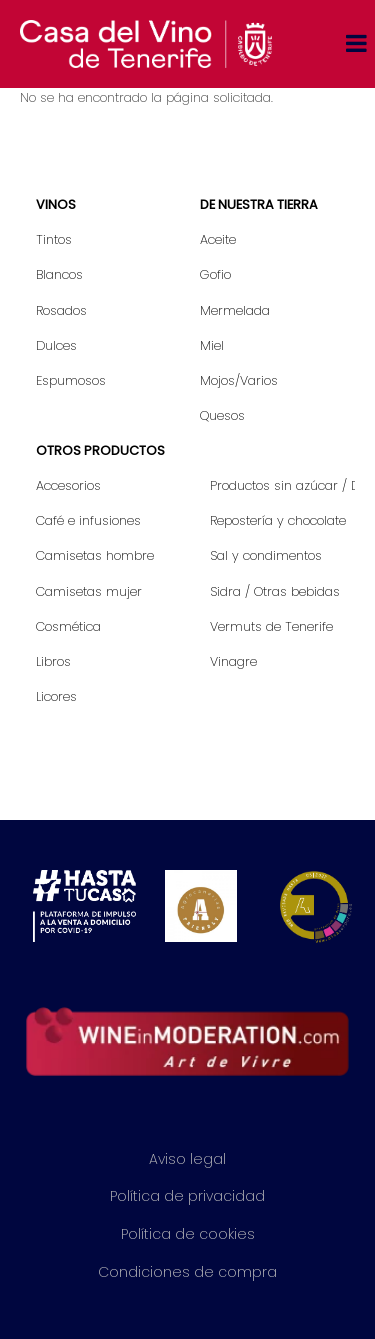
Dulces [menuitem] (56, 345)
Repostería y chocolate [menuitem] (278, 520)
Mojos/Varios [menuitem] (239, 380)
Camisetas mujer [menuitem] (89, 591)
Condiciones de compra (187, 1272)
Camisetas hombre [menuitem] (95, 555)
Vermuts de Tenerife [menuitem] (271, 626)
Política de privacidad (187, 1196)
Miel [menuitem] (212, 345)
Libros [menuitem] (53, 661)
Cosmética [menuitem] (68, 626)
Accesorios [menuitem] (68, 485)
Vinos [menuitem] (56, 204)
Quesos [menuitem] (222, 415)
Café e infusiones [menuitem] (88, 520)
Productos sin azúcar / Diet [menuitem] (282, 485)
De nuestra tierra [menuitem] (259, 204)
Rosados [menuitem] (61, 310)
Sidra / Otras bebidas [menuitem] (275, 591)
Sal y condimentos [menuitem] (266, 555)
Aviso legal (187, 1159)
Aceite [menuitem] (218, 239)
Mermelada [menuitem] (235, 310)
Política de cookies (188, 1234)
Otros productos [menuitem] (100, 450)
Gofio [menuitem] (215, 274)
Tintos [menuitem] (54, 239)
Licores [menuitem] (56, 696)
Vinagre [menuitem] (233, 661)
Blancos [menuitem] (59, 274)
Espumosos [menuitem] (71, 380)
